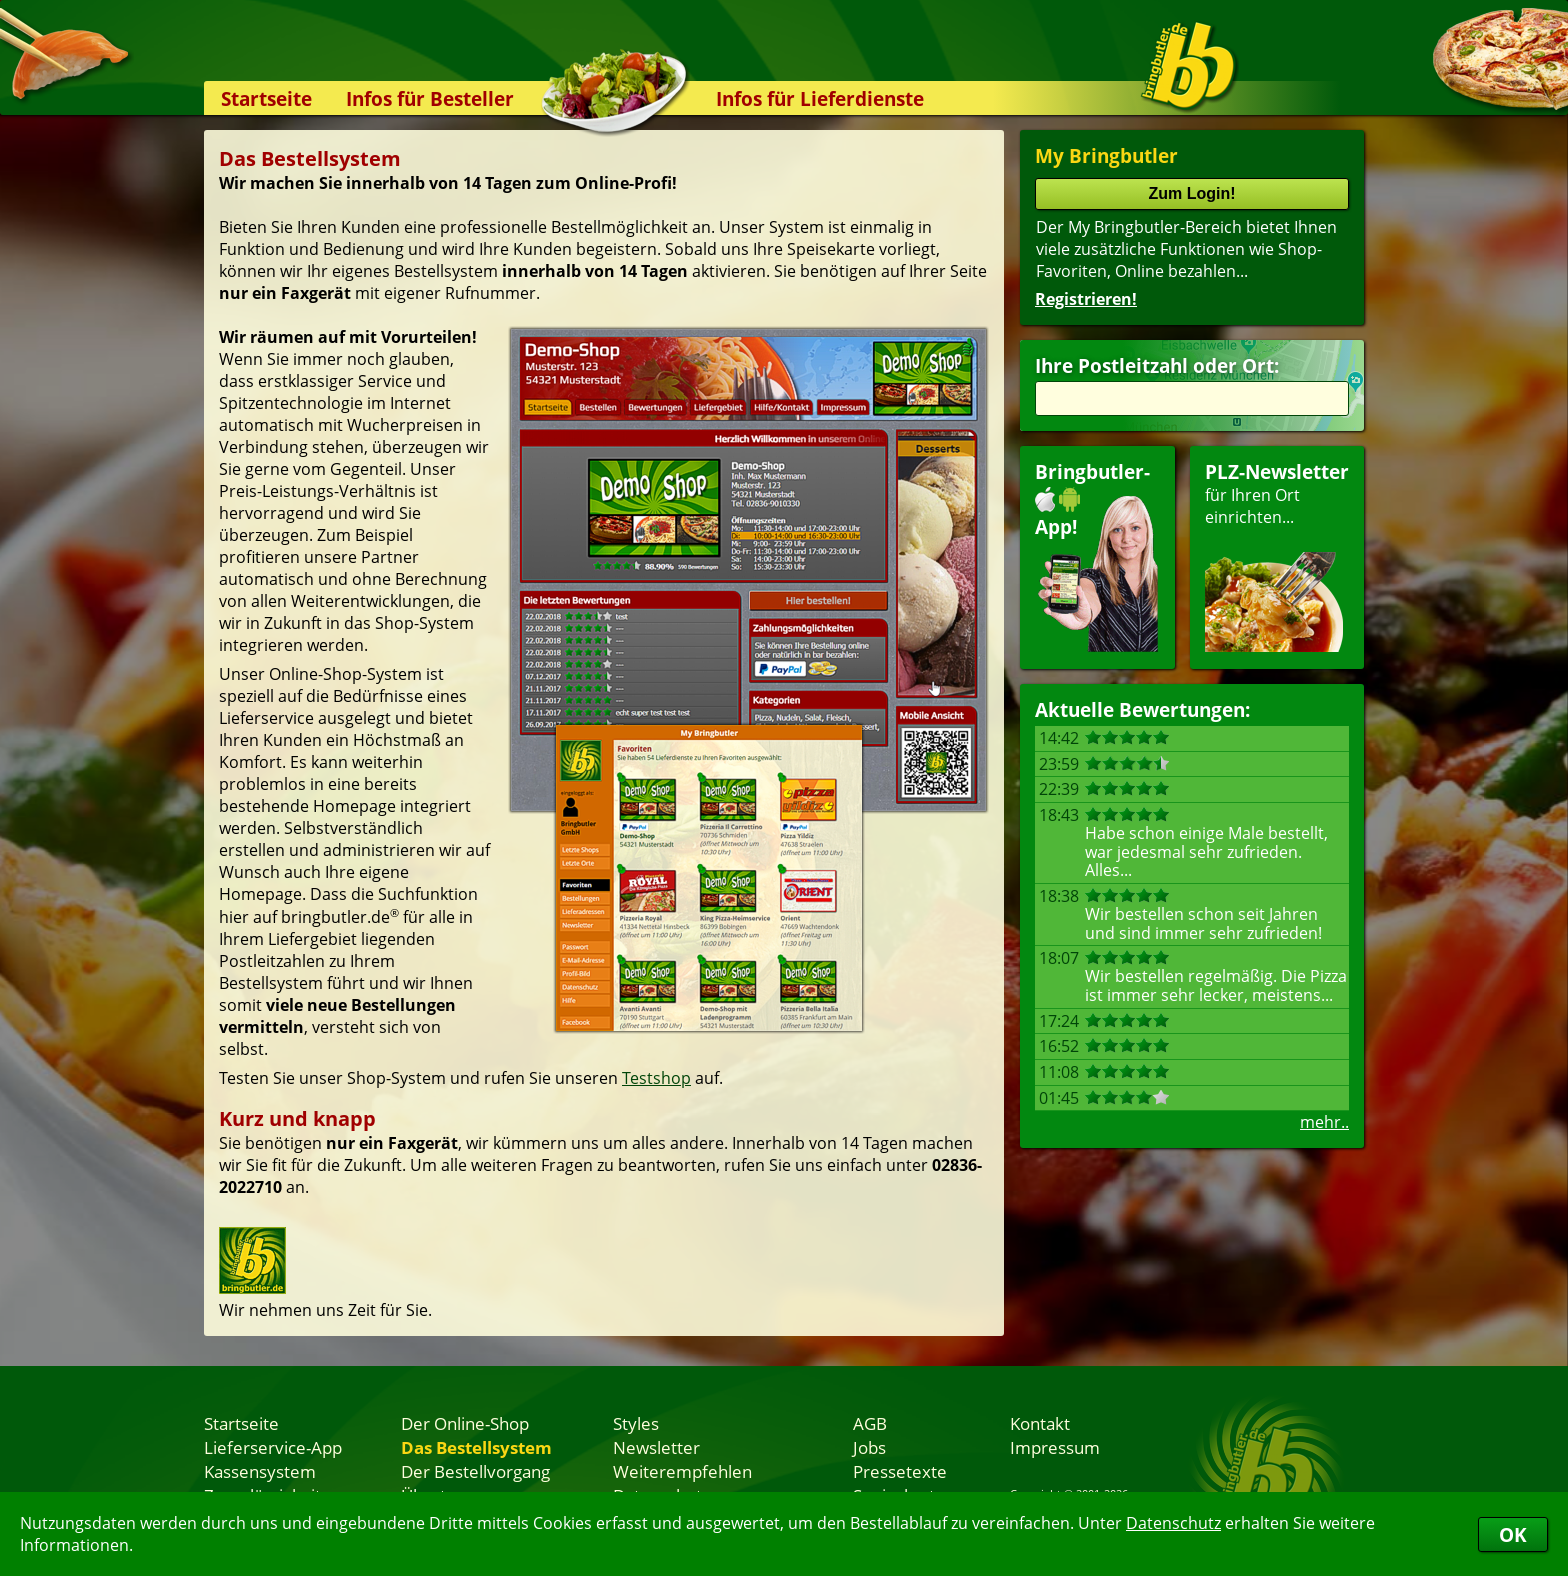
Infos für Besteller (430, 98)
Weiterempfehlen (682, 1471)
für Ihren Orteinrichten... (1277, 555)
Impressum (1055, 1447)
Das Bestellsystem (476, 1447)
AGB (870, 1423)
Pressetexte (900, 1471)
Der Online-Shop (465, 1423)
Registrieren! (1086, 299)
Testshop (656, 1078)
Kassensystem (260, 1471)
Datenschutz (1173, 1523)
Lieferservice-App (273, 1447)
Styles (636, 1423)
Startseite (266, 98)
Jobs (869, 1447)
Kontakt (1040, 1423)
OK (1513, 1534)
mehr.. (1324, 1122)
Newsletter (656, 1447)
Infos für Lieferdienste (820, 98)
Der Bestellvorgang (475, 1471)
